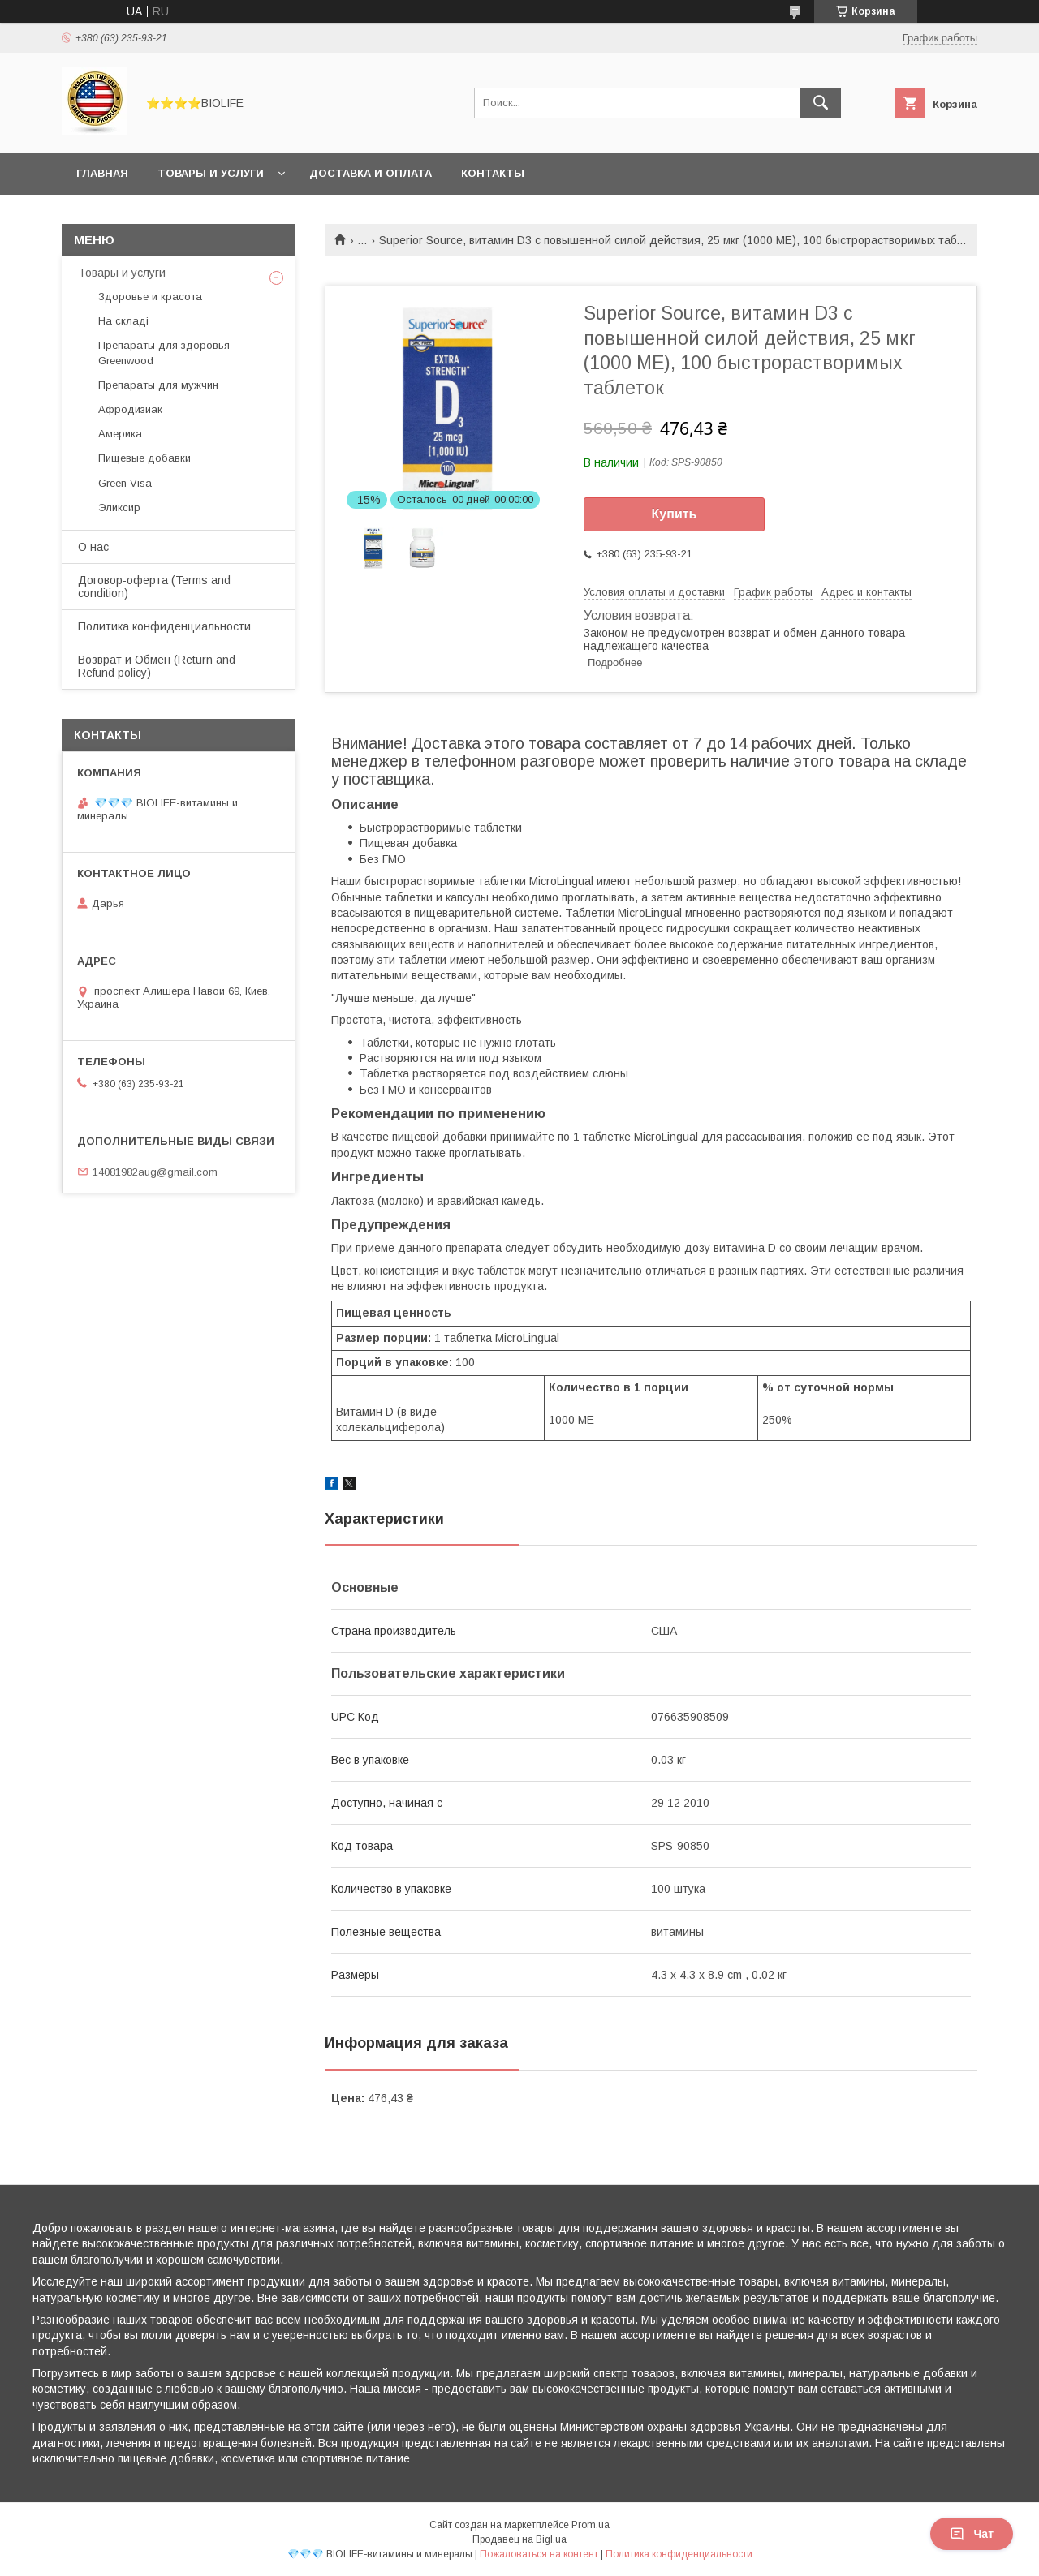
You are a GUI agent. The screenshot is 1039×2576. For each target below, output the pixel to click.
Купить (674, 514)
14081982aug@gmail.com (155, 1171)
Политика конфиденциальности (164, 626)
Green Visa (125, 483)
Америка (120, 434)
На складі (123, 321)
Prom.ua (590, 2525)
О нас (93, 546)
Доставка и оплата (370, 173)
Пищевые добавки (144, 458)
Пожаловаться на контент (539, 2554)
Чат (972, 2534)
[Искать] (820, 103)
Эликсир (119, 507)
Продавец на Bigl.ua (519, 2539)
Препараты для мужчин (158, 385)
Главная (102, 173)
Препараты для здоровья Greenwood (164, 352)
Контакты (492, 173)
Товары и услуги (210, 173)
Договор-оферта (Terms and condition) (154, 587)
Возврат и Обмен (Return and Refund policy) (156, 666)
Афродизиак (130, 409)
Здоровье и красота (150, 296)
